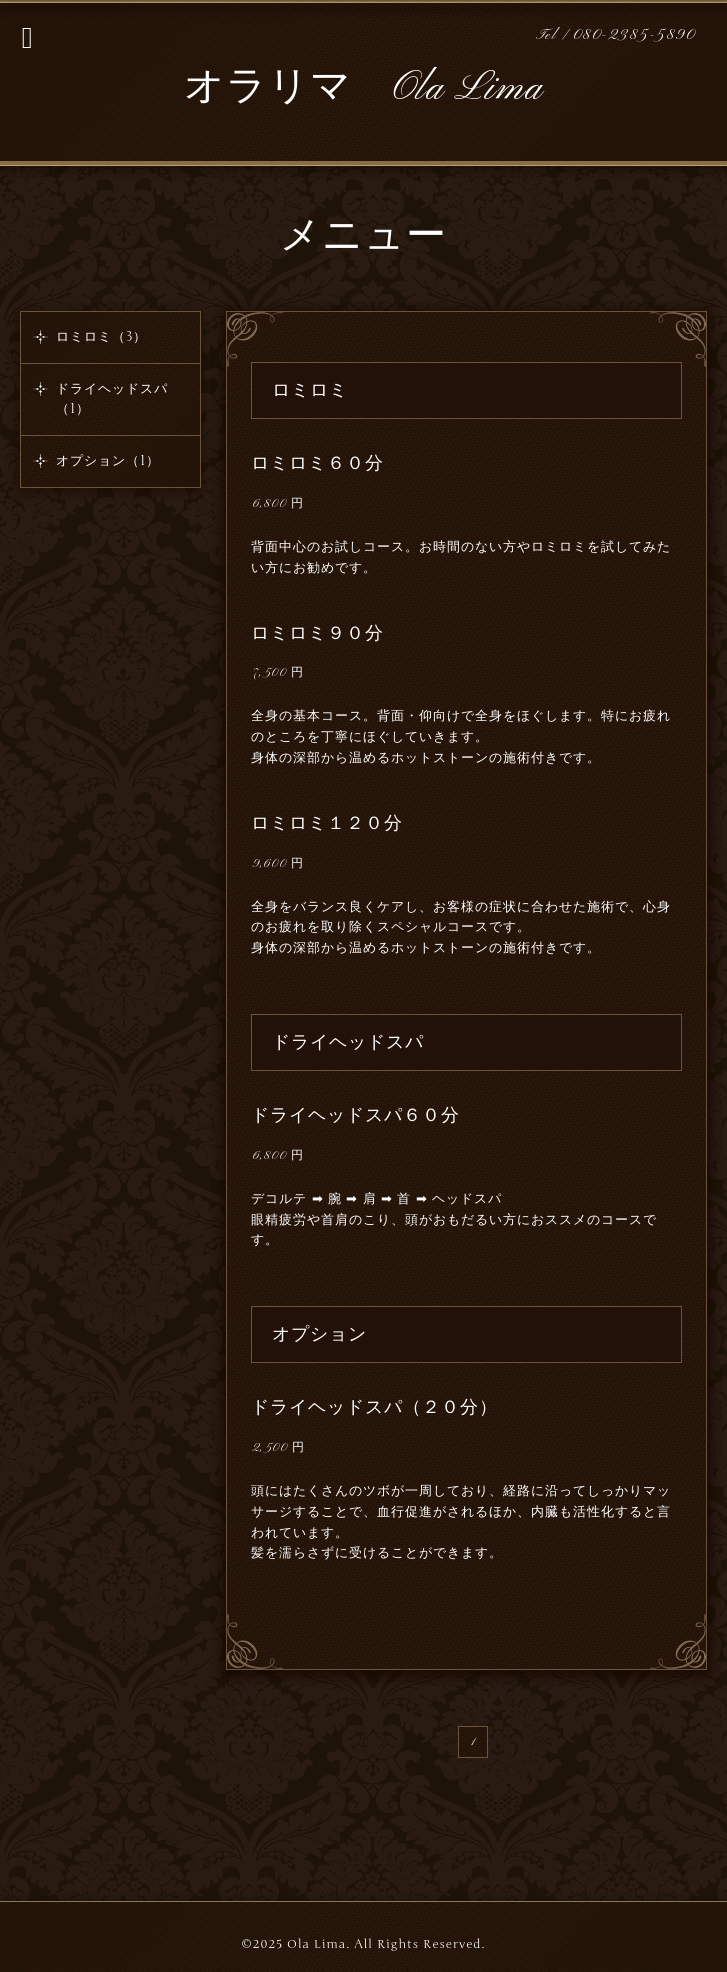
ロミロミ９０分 (317, 633)
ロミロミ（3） (101, 337)
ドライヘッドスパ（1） (112, 399)
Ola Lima (316, 1944)
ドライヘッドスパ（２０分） (374, 1407)
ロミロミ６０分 (317, 463)
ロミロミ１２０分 (327, 823)
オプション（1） (108, 461)
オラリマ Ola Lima (363, 89)
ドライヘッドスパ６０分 (355, 1115)
